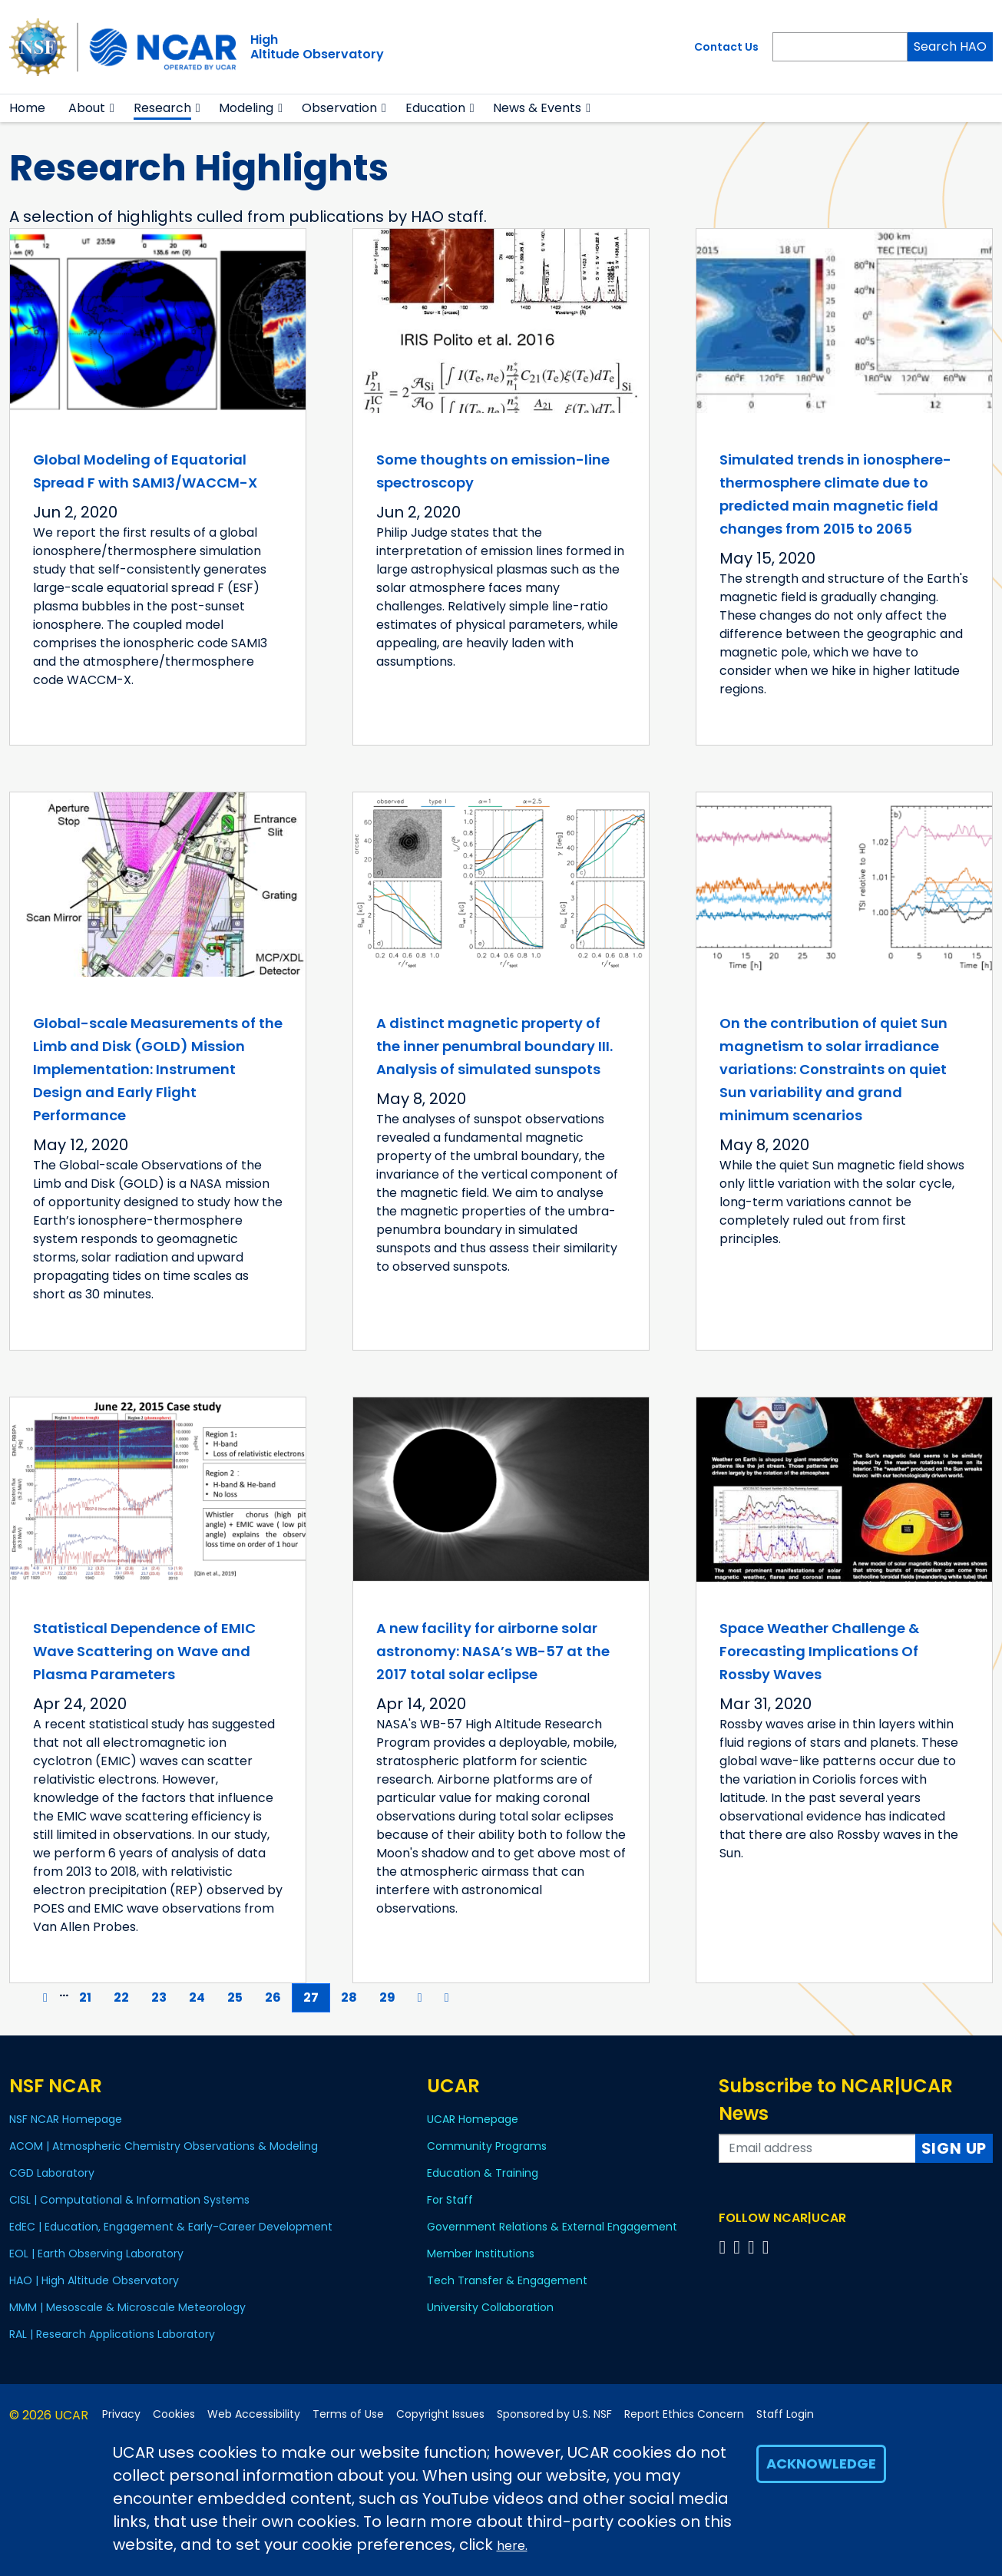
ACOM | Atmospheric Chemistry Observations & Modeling (163, 2146)
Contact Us (726, 47)
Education (435, 108)
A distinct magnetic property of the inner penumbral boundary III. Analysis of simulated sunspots (494, 1046)
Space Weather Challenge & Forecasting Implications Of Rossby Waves (819, 1651)
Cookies (174, 2414)
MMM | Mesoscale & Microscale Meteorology (127, 2307)
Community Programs (487, 2146)
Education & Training (482, 2173)
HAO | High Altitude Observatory (94, 2280)
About (86, 108)
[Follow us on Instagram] (753, 2247)
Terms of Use (348, 2414)
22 (127, 1997)
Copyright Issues (440, 2414)
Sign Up (954, 2148)
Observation (339, 108)
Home (27, 108)
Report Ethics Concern (684, 2414)
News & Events (537, 108)
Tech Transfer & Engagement (507, 2280)
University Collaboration (490, 2307)
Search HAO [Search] (950, 46)
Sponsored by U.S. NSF (554, 2414)
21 (90, 1997)
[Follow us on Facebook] (724, 2247)
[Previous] (45, 1997)
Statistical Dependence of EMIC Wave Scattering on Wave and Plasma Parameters (144, 1651)
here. (512, 2546)
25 (240, 1997)
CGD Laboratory (51, 2173)
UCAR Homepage (472, 2119)
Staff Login (785, 2414)
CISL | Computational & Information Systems (129, 2199)
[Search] (840, 46)
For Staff (450, 2199)
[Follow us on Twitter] (739, 2247)
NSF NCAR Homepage (65, 2119)
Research (162, 108)
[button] (112, 108)
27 (316, 1997)
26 (278, 1997)
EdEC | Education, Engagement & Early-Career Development (170, 2226)
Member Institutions (480, 2253)
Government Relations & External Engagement (552, 2226)
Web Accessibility (253, 2414)
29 (393, 1997)
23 (164, 1997)
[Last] (447, 1997)
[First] (20, 1997)
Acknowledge (821, 2463)
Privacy (121, 2414)
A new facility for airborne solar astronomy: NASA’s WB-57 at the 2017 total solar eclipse (493, 1651)
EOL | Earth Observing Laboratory (96, 2253)
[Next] (420, 1997)
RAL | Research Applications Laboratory (112, 2334)
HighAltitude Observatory (317, 47)
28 (354, 1997)
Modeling (246, 108)
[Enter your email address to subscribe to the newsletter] (817, 2148)
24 (202, 1997)
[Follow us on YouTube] (768, 2247)
